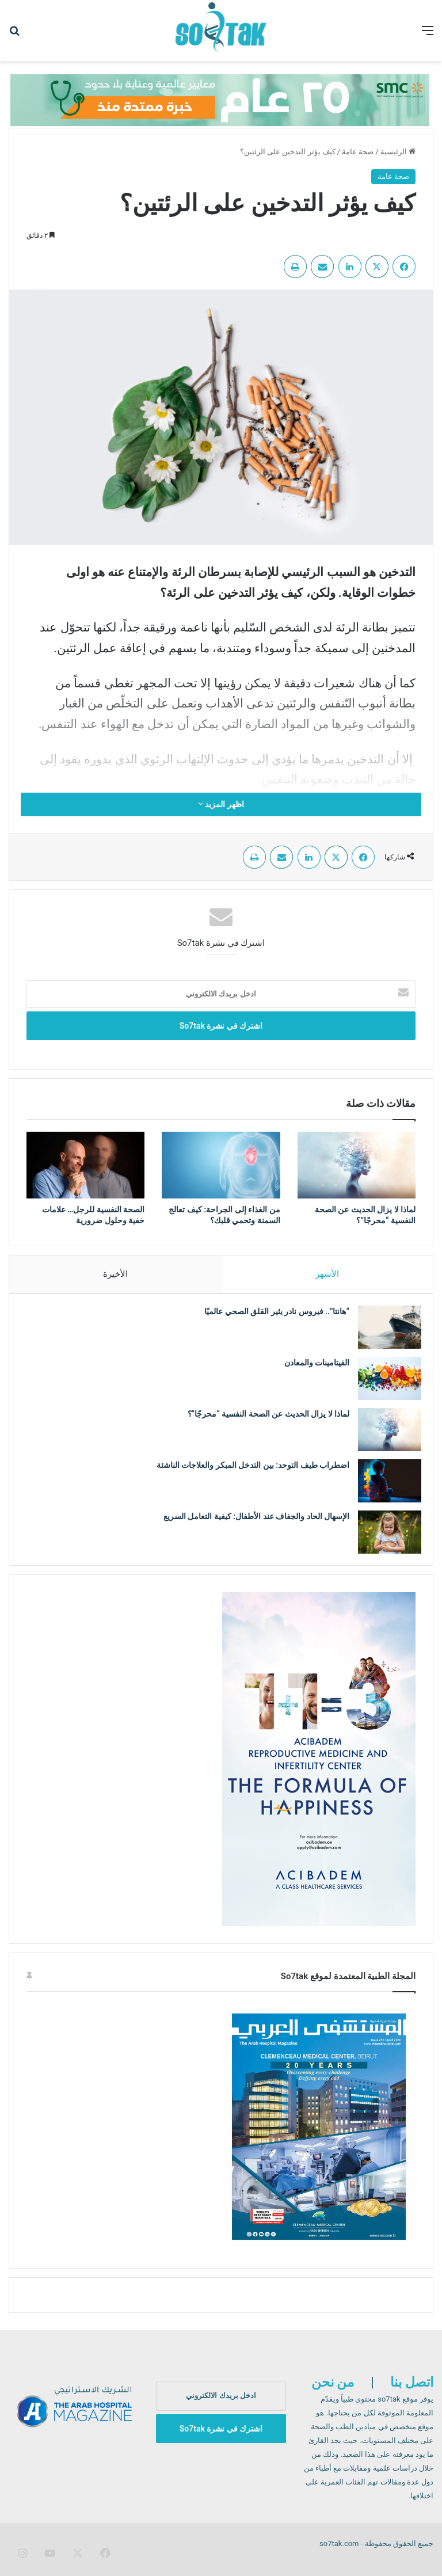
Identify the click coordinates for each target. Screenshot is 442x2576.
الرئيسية (398, 151)
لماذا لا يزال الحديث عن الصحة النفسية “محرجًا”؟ (263, 1419)
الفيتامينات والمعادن (310, 1368)
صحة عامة (358, 151)
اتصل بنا (411, 2394)
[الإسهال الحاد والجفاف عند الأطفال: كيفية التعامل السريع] (384, 1537)
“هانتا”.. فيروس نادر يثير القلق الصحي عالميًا (271, 1317)
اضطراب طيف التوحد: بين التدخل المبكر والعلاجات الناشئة (247, 1470)
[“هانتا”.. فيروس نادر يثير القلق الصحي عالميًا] (384, 1332)
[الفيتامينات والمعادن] (384, 1384)
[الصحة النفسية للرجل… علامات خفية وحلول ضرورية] (85, 1165)
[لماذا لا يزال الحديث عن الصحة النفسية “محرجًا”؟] (357, 1165)
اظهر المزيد (221, 804)
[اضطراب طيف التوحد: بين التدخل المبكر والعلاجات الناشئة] (384, 1486)
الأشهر (327, 1274)
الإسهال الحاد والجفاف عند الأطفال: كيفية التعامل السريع (251, 1522)
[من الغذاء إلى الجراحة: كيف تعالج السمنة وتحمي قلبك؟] (221, 1165)
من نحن (333, 2394)
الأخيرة (115, 1274)
